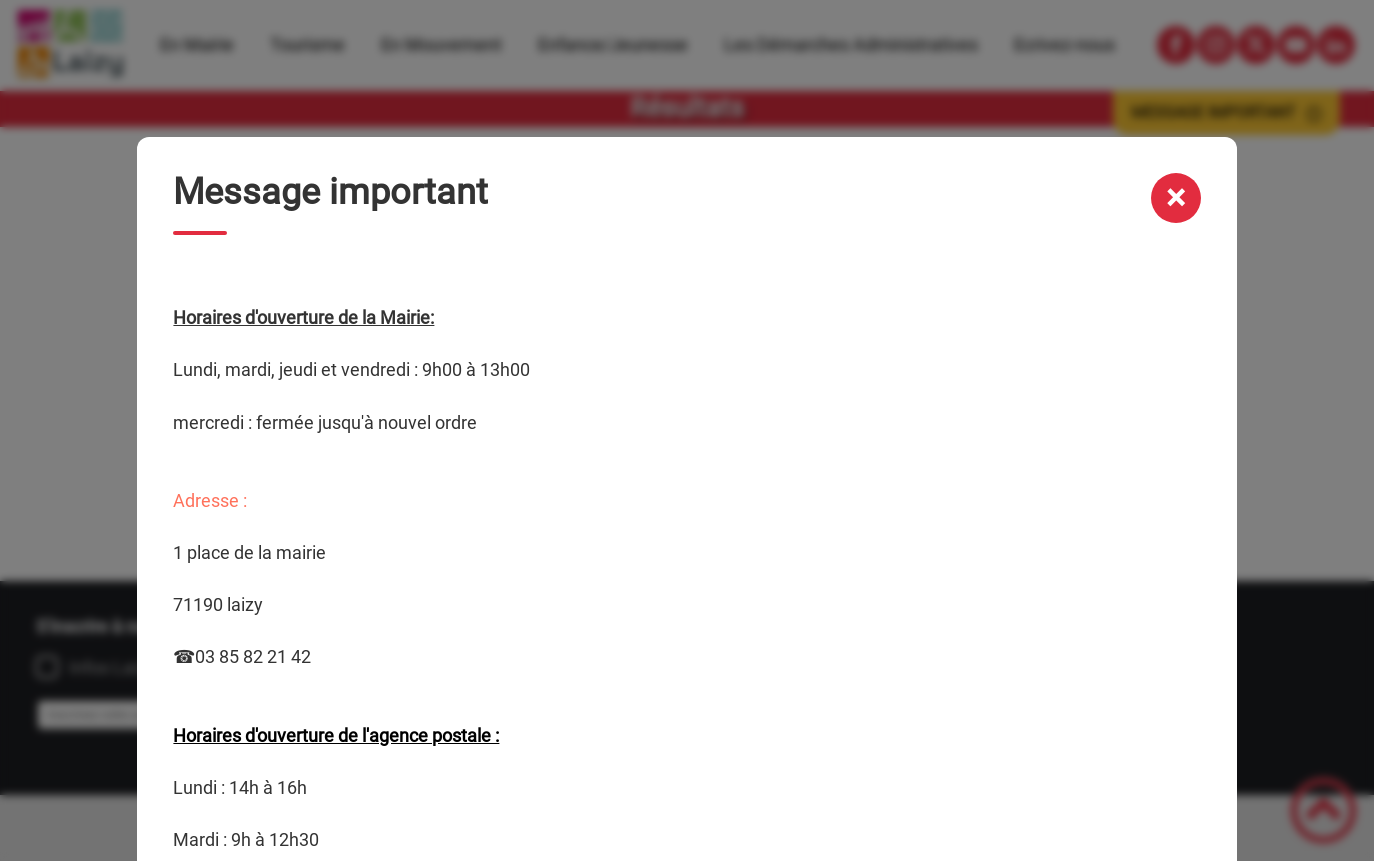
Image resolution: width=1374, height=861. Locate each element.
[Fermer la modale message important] (1176, 198)
